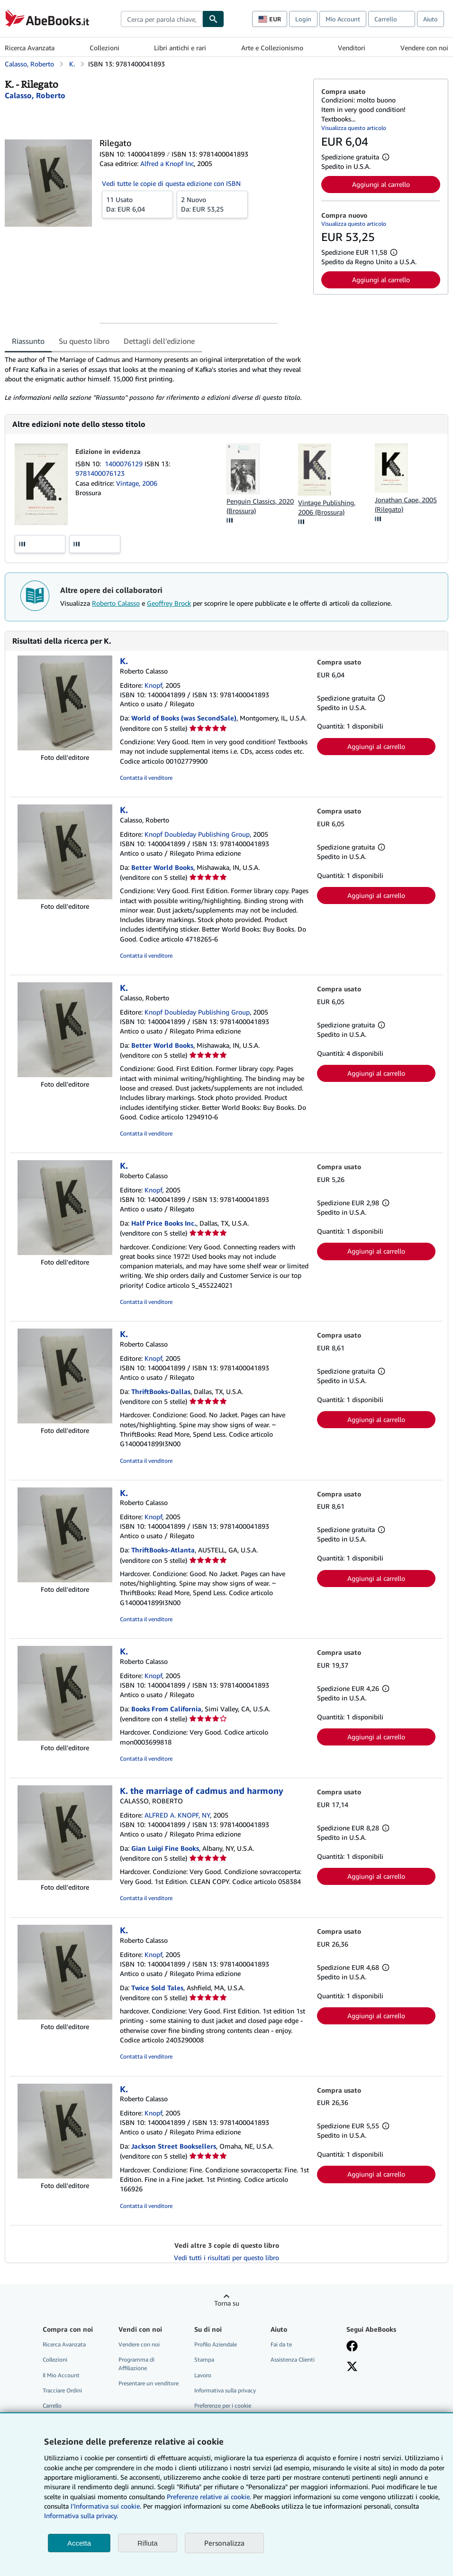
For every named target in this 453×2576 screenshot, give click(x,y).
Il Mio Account (61, 2375)
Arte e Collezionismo (272, 48)
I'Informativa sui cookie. (106, 2506)
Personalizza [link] (224, 2543)
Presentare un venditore (148, 2383)
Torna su (226, 2303)
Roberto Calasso (116, 603)
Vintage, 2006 (136, 483)
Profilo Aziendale (215, 2344)
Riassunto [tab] (28, 341)
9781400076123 (100, 473)
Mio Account (343, 19)
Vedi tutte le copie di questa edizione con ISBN (171, 183)
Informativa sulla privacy (225, 2390)
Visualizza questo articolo (353, 127)
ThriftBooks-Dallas (160, 1391)
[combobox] (161, 19)
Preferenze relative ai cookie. (209, 2497)
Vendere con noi (424, 48)
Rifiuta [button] (147, 2543)
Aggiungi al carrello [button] (381, 184)
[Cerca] (213, 19)
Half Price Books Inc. (163, 1223)
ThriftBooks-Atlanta (163, 1550)
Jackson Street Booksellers (173, 2146)
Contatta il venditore (146, 777)
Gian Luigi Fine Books (165, 1848)
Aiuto (430, 19)
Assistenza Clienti (293, 2359)
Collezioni (104, 48)
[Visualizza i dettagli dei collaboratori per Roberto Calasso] (35, 95)
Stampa (204, 2359)
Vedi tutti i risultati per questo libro (226, 2257)
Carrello (52, 2405)
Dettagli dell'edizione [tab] (159, 341)
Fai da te (281, 2344)
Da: (137, 204)
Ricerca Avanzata (29, 48)
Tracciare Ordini (62, 2390)
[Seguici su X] (352, 2367)
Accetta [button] (79, 2543)
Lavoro (202, 2375)
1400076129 (125, 464)
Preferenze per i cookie (222, 2405)
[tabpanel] (155, 378)
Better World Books (162, 867)
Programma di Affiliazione (136, 2363)
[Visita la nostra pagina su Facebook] (352, 2347)
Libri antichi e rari (180, 48)
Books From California (166, 1709)
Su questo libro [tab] (84, 341)
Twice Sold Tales (157, 1988)
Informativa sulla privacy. (81, 2515)
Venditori (351, 48)
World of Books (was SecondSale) (183, 718)
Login (303, 19)
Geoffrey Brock (169, 603)
